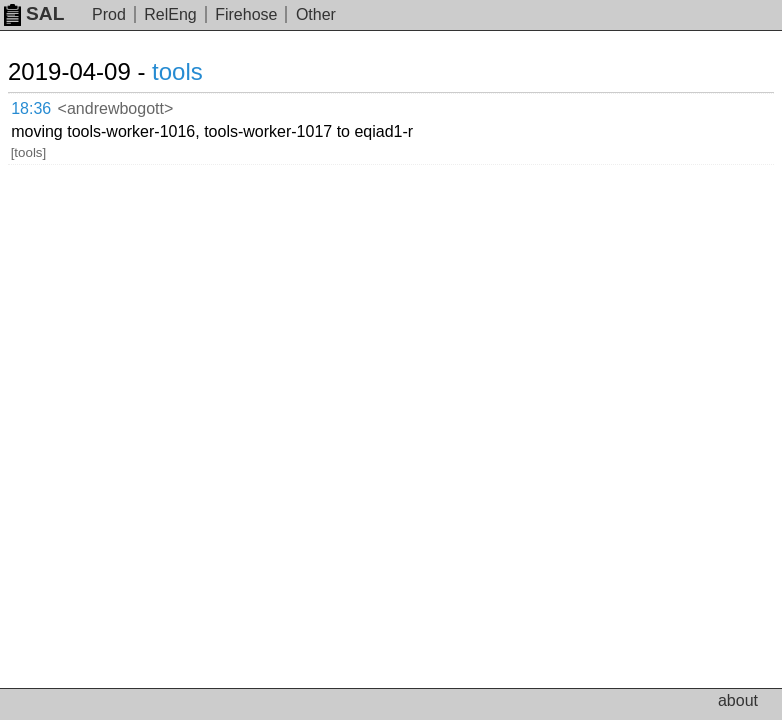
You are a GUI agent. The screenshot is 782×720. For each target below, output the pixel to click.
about (738, 700)
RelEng (170, 14)
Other (316, 14)
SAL (34, 13)
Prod (109, 14)
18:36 (31, 108)
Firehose (246, 14)
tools (177, 71)
